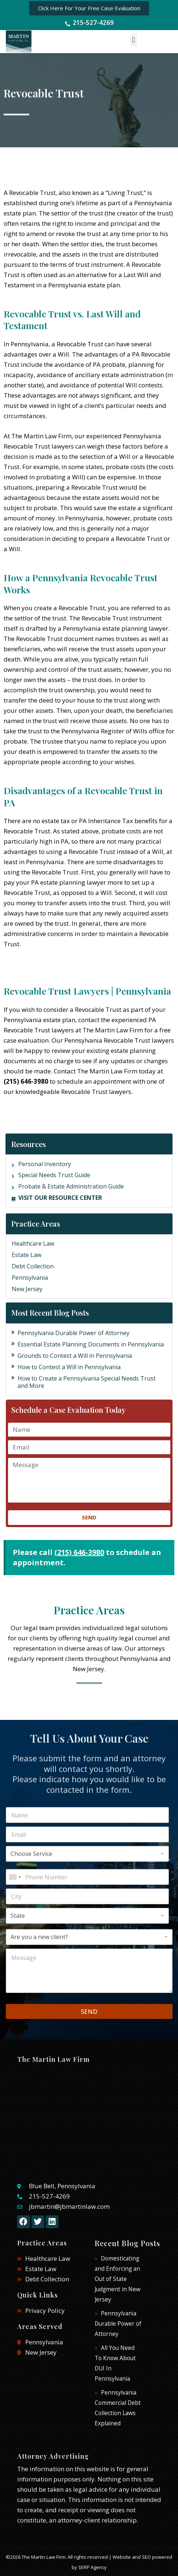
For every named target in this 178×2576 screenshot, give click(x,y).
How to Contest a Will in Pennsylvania (69, 1367)
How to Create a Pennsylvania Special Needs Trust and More (87, 1382)
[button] (133, 40)
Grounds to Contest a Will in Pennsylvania (75, 1356)
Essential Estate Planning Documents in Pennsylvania (91, 1344)
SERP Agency (92, 2567)
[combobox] (14, 1876)
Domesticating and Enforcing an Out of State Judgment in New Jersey (117, 2278)
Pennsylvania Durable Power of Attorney (73, 1333)
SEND (89, 2011)
